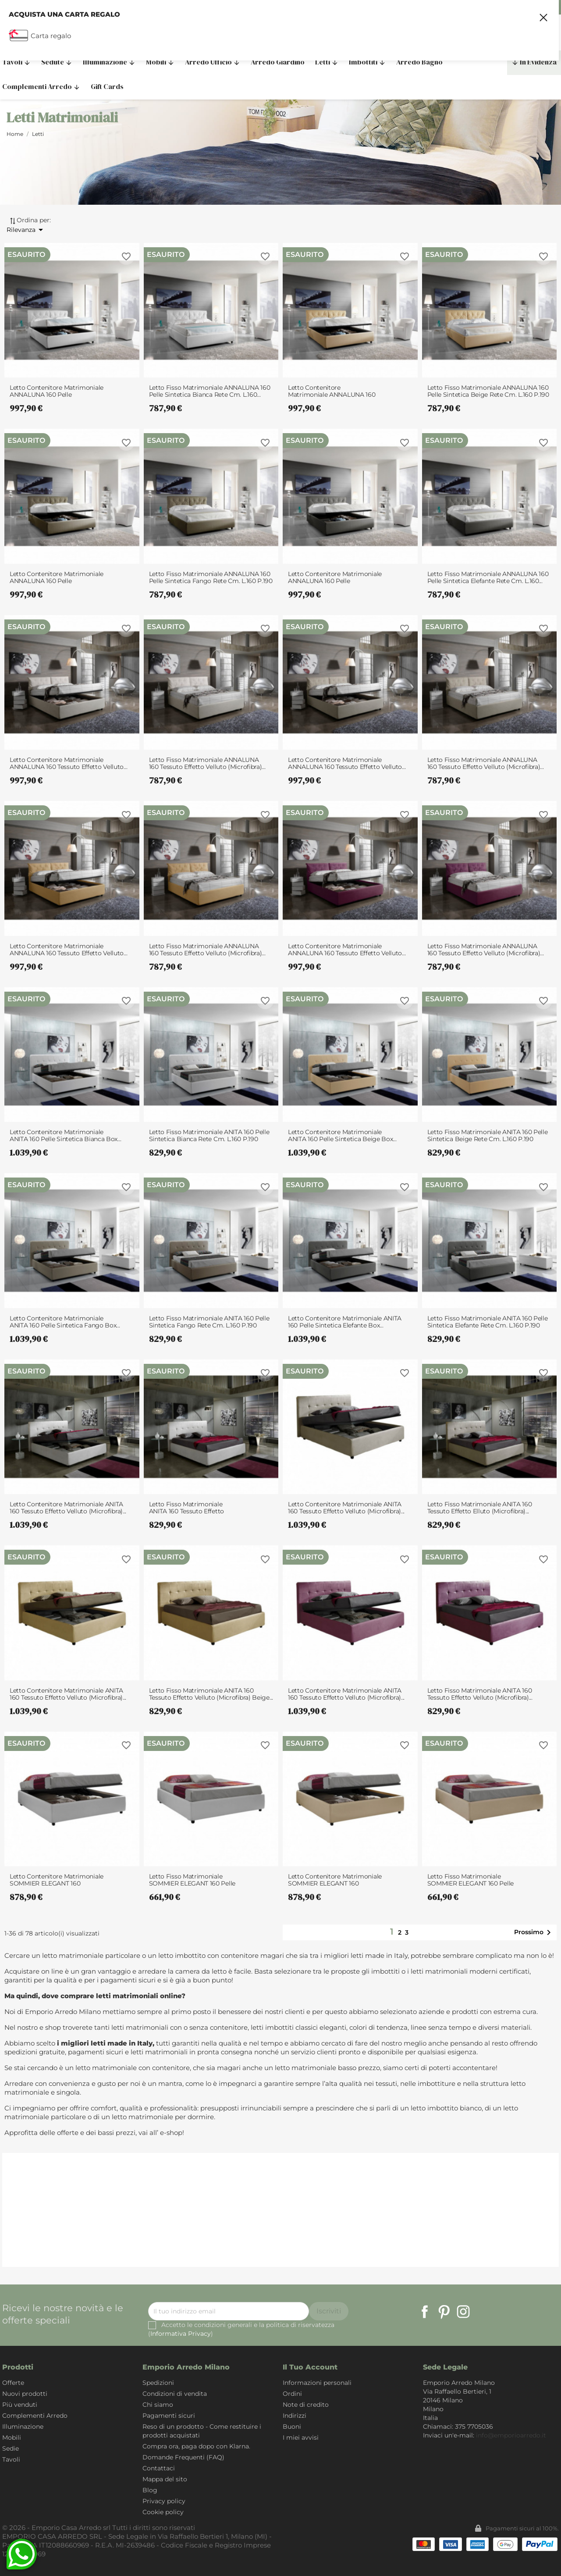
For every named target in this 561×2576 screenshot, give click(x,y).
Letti (326, 62)
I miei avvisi (301, 2437)
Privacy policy (163, 2501)
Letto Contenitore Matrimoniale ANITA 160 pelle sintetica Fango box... (65, 1322)
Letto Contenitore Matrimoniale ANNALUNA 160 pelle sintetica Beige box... (332, 391)
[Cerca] (401, 37)
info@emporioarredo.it (511, 2435)
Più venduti (19, 2405)
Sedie (10, 2448)
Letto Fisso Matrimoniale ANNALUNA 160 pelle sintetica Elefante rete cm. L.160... (488, 577)
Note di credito (306, 2405)
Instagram (463, 2311)
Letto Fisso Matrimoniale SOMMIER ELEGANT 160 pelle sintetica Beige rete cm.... (470, 1880)
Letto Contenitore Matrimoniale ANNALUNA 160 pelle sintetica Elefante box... (335, 577)
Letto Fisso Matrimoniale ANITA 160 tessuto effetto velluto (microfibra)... (480, 1694)
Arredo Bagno (419, 62)
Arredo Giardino (278, 62)
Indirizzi (294, 2415)
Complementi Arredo (34, 2415)
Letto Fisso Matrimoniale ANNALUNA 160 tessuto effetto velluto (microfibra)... (207, 763)
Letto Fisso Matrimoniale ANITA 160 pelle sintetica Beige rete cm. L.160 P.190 (487, 1135)
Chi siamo (157, 2405)
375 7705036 (535, 7)
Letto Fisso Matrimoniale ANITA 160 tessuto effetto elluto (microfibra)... (479, 1508)
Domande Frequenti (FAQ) (183, 2457)
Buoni (292, 2426)
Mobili (160, 62)
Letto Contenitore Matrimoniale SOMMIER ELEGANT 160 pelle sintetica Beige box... (335, 1880)
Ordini (292, 2394)
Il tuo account (310, 2367)
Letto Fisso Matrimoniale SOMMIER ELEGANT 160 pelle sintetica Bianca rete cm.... (192, 1880)
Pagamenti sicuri (168, 2415)
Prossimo (534, 1932)
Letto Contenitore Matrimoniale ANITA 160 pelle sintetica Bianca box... (65, 1135)
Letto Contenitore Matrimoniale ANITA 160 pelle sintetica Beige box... (342, 1135)
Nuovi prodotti (24, 2394)
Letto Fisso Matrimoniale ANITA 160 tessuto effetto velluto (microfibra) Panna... (189, 1508)
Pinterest (444, 2311)
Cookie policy (163, 2512)
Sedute (56, 62)
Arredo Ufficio (212, 62)
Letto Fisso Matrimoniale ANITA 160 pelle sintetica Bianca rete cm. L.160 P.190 (209, 1135)
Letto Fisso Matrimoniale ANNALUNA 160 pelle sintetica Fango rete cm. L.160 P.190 (211, 577)
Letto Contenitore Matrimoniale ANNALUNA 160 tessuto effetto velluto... (68, 763)
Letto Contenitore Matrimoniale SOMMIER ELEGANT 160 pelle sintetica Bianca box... (56, 1880)
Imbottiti (367, 62)
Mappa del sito (164, 2479)
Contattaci (158, 2468)
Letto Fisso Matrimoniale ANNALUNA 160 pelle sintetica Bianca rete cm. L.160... (209, 391)
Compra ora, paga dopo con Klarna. (196, 2446)
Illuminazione (109, 62)
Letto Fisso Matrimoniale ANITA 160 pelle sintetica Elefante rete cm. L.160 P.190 (487, 1322)
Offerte (13, 2383)
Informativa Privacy (180, 2334)
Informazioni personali (317, 2383)
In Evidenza (534, 62)
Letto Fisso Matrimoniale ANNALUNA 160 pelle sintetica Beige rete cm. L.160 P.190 (488, 391)
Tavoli (11, 2459)
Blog (149, 2490)
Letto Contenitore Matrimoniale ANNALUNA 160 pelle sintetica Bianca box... (56, 391)
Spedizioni (158, 2383)
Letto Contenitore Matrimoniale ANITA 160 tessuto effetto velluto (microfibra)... (68, 1508)
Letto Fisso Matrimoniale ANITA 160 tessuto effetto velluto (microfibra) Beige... (211, 1694)
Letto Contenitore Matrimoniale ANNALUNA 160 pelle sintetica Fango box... (56, 577)
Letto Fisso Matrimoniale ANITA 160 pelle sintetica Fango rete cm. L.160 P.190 (209, 1322)
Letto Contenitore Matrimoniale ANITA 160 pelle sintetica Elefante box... (344, 1322)
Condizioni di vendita (174, 2394)
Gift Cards (107, 86)
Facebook (424, 2311)
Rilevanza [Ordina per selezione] (26, 229)
